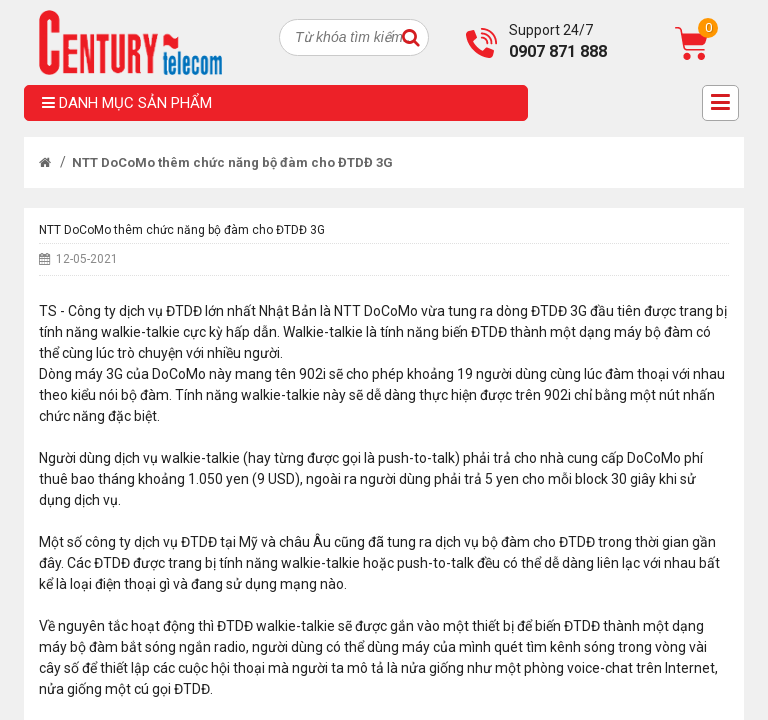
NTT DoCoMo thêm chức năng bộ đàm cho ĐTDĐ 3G (232, 162)
